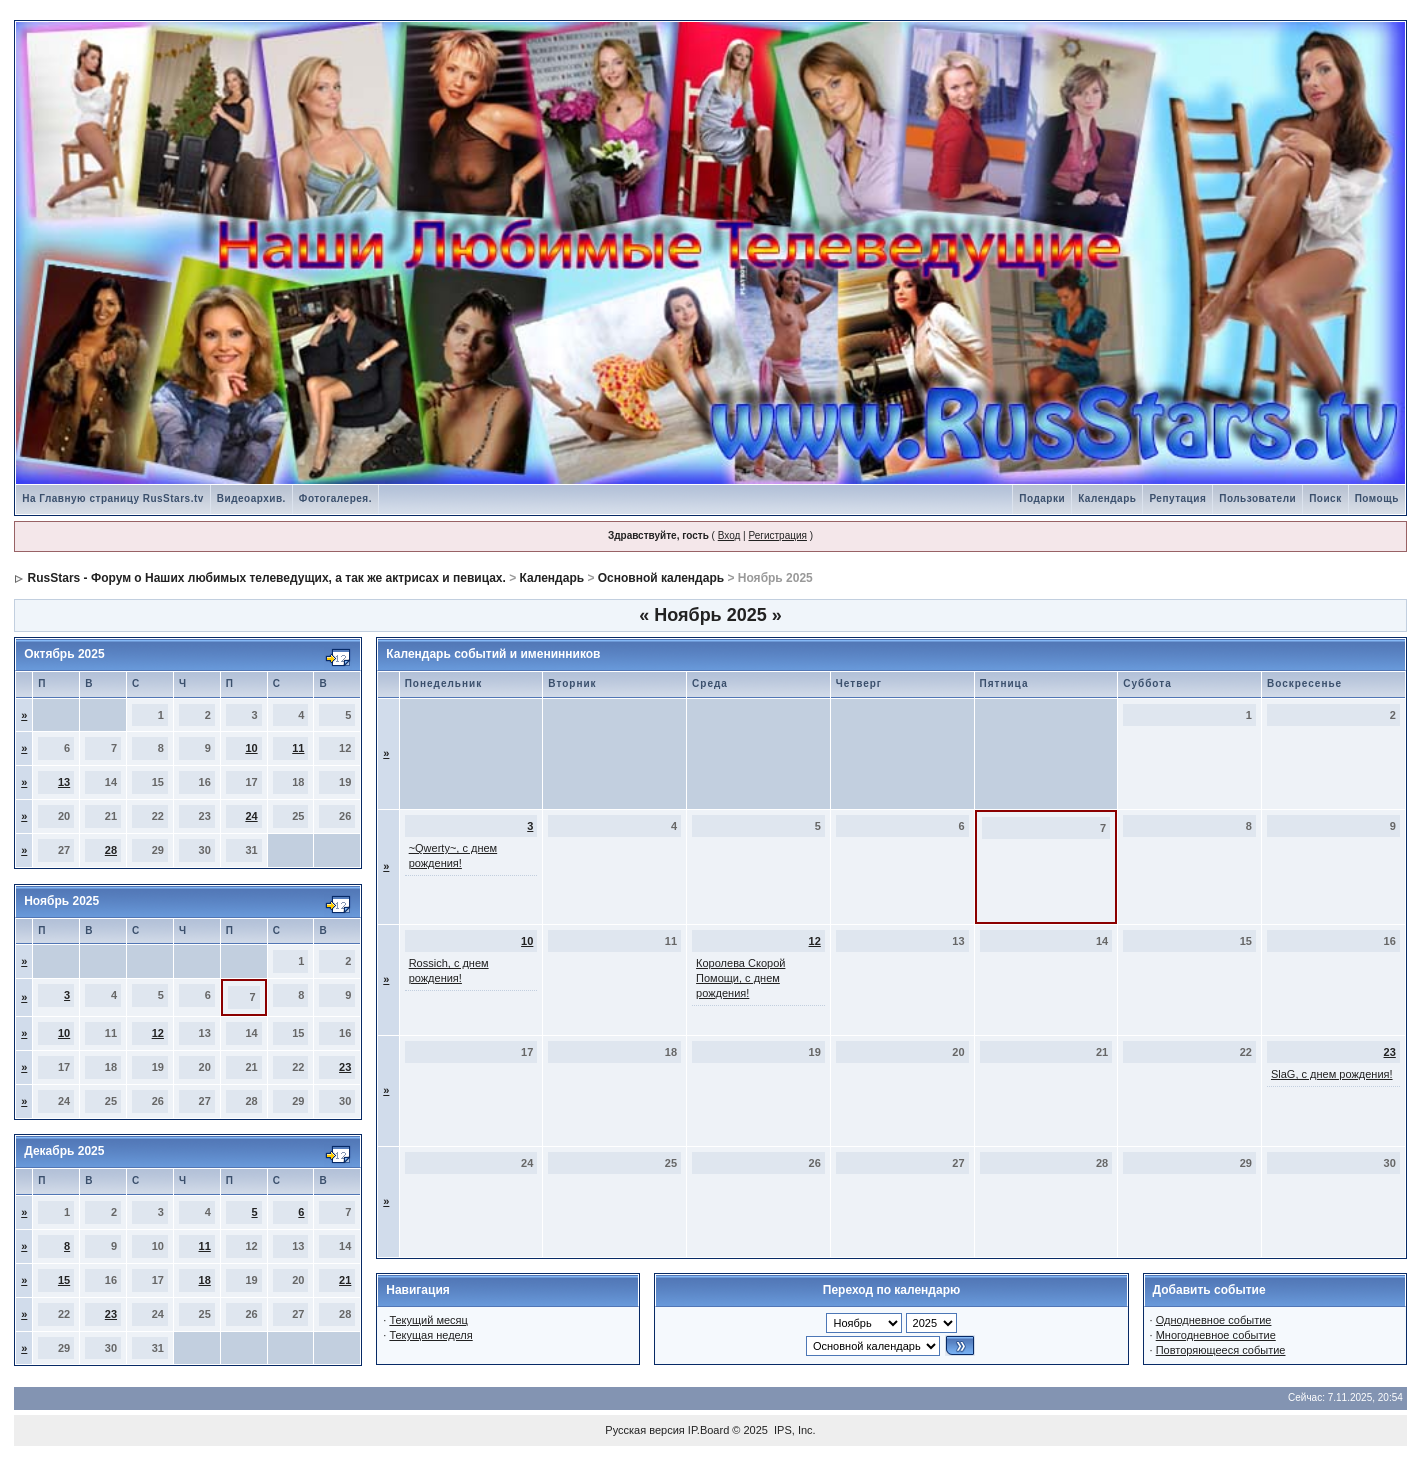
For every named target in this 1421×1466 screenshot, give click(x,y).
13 (64, 782)
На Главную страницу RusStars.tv (113, 498)
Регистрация (777, 535)
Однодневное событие (1214, 1320)
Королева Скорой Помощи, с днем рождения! (740, 978)
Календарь (1107, 498)
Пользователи (1257, 498)
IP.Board (708, 1430)
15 (64, 1280)
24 (251, 816)
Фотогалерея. (335, 498)
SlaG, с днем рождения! (1332, 1074)
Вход (729, 535)
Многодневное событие (1216, 1335)
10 (251, 748)
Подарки (1042, 498)
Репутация (1177, 498)
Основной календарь (661, 578)
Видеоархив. (251, 498)
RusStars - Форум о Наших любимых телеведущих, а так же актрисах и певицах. (267, 578)
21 (345, 1280)
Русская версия (644, 1430)
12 (158, 1033)
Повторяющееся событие (1221, 1350)
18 (205, 1280)
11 (298, 748)
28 (111, 850)
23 (345, 1067)
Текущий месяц (428, 1320)
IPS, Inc (793, 1430)
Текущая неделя (430, 1335)
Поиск (1325, 498)
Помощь (1377, 498)
